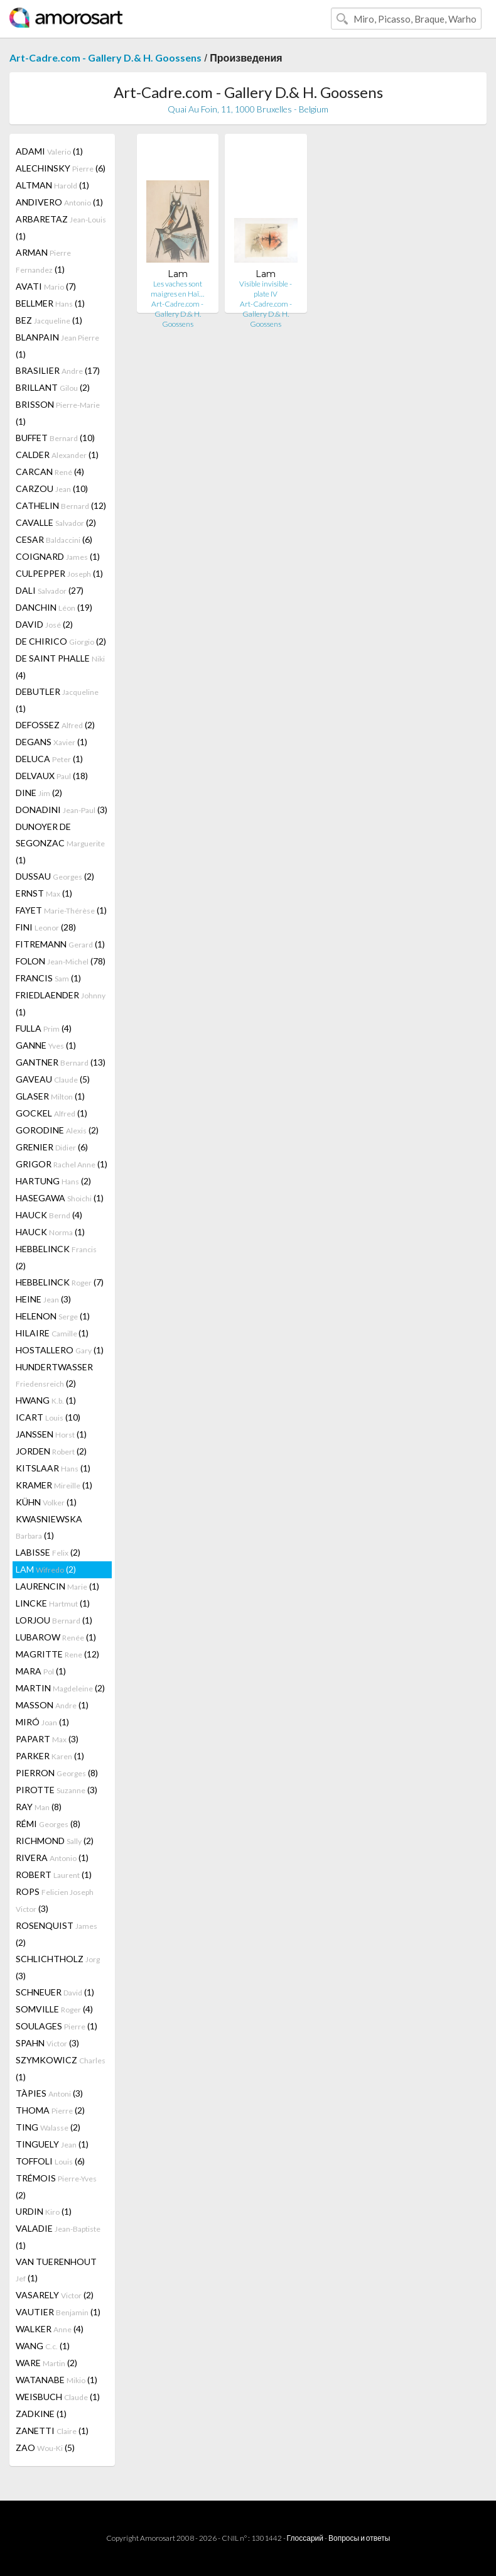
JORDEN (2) (51, 1451)
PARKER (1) (50, 1755)
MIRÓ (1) (42, 1721)
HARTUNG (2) (53, 1181)
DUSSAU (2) (55, 876)
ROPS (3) (55, 1900)
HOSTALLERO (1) (60, 1350)
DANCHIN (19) (54, 607)
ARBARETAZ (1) (61, 227)
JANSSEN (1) (51, 1434)
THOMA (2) (50, 2110)
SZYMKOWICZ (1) (60, 2068)
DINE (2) (39, 792)
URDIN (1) (44, 2211)
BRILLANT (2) (53, 387)
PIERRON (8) (57, 1772)
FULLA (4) (44, 1028)
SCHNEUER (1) (55, 1992)
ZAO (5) (45, 2447)
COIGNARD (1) (58, 556)
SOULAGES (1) (56, 2026)
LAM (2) (46, 1569)
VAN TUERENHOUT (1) (56, 2269)
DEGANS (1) (51, 741)
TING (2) (48, 2127)
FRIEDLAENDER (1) (60, 1003)
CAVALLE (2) (56, 522)
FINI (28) (46, 927)
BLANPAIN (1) (57, 345)
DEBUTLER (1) (57, 700)
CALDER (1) (57, 454)
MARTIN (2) (60, 1688)
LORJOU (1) (54, 1620)
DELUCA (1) (49, 758)
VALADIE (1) (58, 2237)
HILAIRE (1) (52, 1333)
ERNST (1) (44, 893)
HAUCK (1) (50, 1231)
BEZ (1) (49, 320)
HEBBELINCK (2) (56, 1257)
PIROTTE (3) (56, 1789)
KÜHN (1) (46, 1502)
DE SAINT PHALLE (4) (60, 666)
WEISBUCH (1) (58, 2396)
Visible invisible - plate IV (265, 288)
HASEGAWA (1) (60, 1197)
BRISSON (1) (58, 413)
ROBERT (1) (54, 1874)
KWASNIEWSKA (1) (49, 1527)
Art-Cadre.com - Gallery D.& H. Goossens (105, 57)
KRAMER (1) (54, 1485)
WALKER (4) (50, 2328)
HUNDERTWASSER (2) (54, 1375)
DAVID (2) (44, 624)
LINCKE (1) (53, 1603)
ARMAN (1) (43, 261)
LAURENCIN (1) (57, 1586)
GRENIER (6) (52, 1147)
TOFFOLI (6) (50, 2161)
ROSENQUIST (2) (56, 1934)
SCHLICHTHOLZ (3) (58, 1967)
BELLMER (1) (50, 303)
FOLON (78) (60, 961)
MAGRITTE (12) (57, 1654)
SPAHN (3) (47, 2043)
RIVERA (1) (52, 1857)
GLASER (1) (50, 1096)
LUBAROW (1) (56, 1637)
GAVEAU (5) (53, 1079)
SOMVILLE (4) (54, 2009)
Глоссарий (305, 2538)
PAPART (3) (47, 1738)
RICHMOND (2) (55, 1840)
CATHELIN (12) (61, 505)
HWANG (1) (46, 1400)
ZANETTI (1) (52, 2430)
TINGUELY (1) (52, 2144)
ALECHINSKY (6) (60, 168)
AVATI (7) (46, 286)
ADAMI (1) (49, 151)
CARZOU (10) (52, 488)
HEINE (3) (43, 1299)
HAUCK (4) (49, 1214)
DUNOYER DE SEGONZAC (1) (60, 843)
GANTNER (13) (60, 1062)
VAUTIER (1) (58, 2311)
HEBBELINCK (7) (60, 1282)
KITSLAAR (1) (53, 1468)
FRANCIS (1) (48, 978)
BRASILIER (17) (58, 370)
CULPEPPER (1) (59, 573)
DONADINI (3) (61, 809)
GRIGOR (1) (61, 1164)
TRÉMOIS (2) (56, 2186)
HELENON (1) (53, 1316)
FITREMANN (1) (60, 944)
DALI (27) (50, 590)
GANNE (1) (46, 1045)
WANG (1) (43, 2345)
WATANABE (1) (56, 2379)
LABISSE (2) (48, 1552)
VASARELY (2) (55, 2294)
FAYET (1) (61, 910)
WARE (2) (46, 2362)
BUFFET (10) (55, 437)
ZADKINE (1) (41, 2413)
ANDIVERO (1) (59, 202)
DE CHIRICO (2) (61, 641)
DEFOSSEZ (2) (55, 724)
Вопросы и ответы (359, 2538)
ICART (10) (48, 1417)
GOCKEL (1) (51, 1113)
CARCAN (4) (50, 471)
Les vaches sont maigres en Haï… (177, 288)
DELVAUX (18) (52, 775)
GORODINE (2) (57, 1130)
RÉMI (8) (48, 1823)
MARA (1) (41, 1671)
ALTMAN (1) (52, 185)
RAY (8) (39, 1806)
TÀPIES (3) (49, 2093)
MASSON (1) (52, 1705)
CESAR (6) (54, 539)
